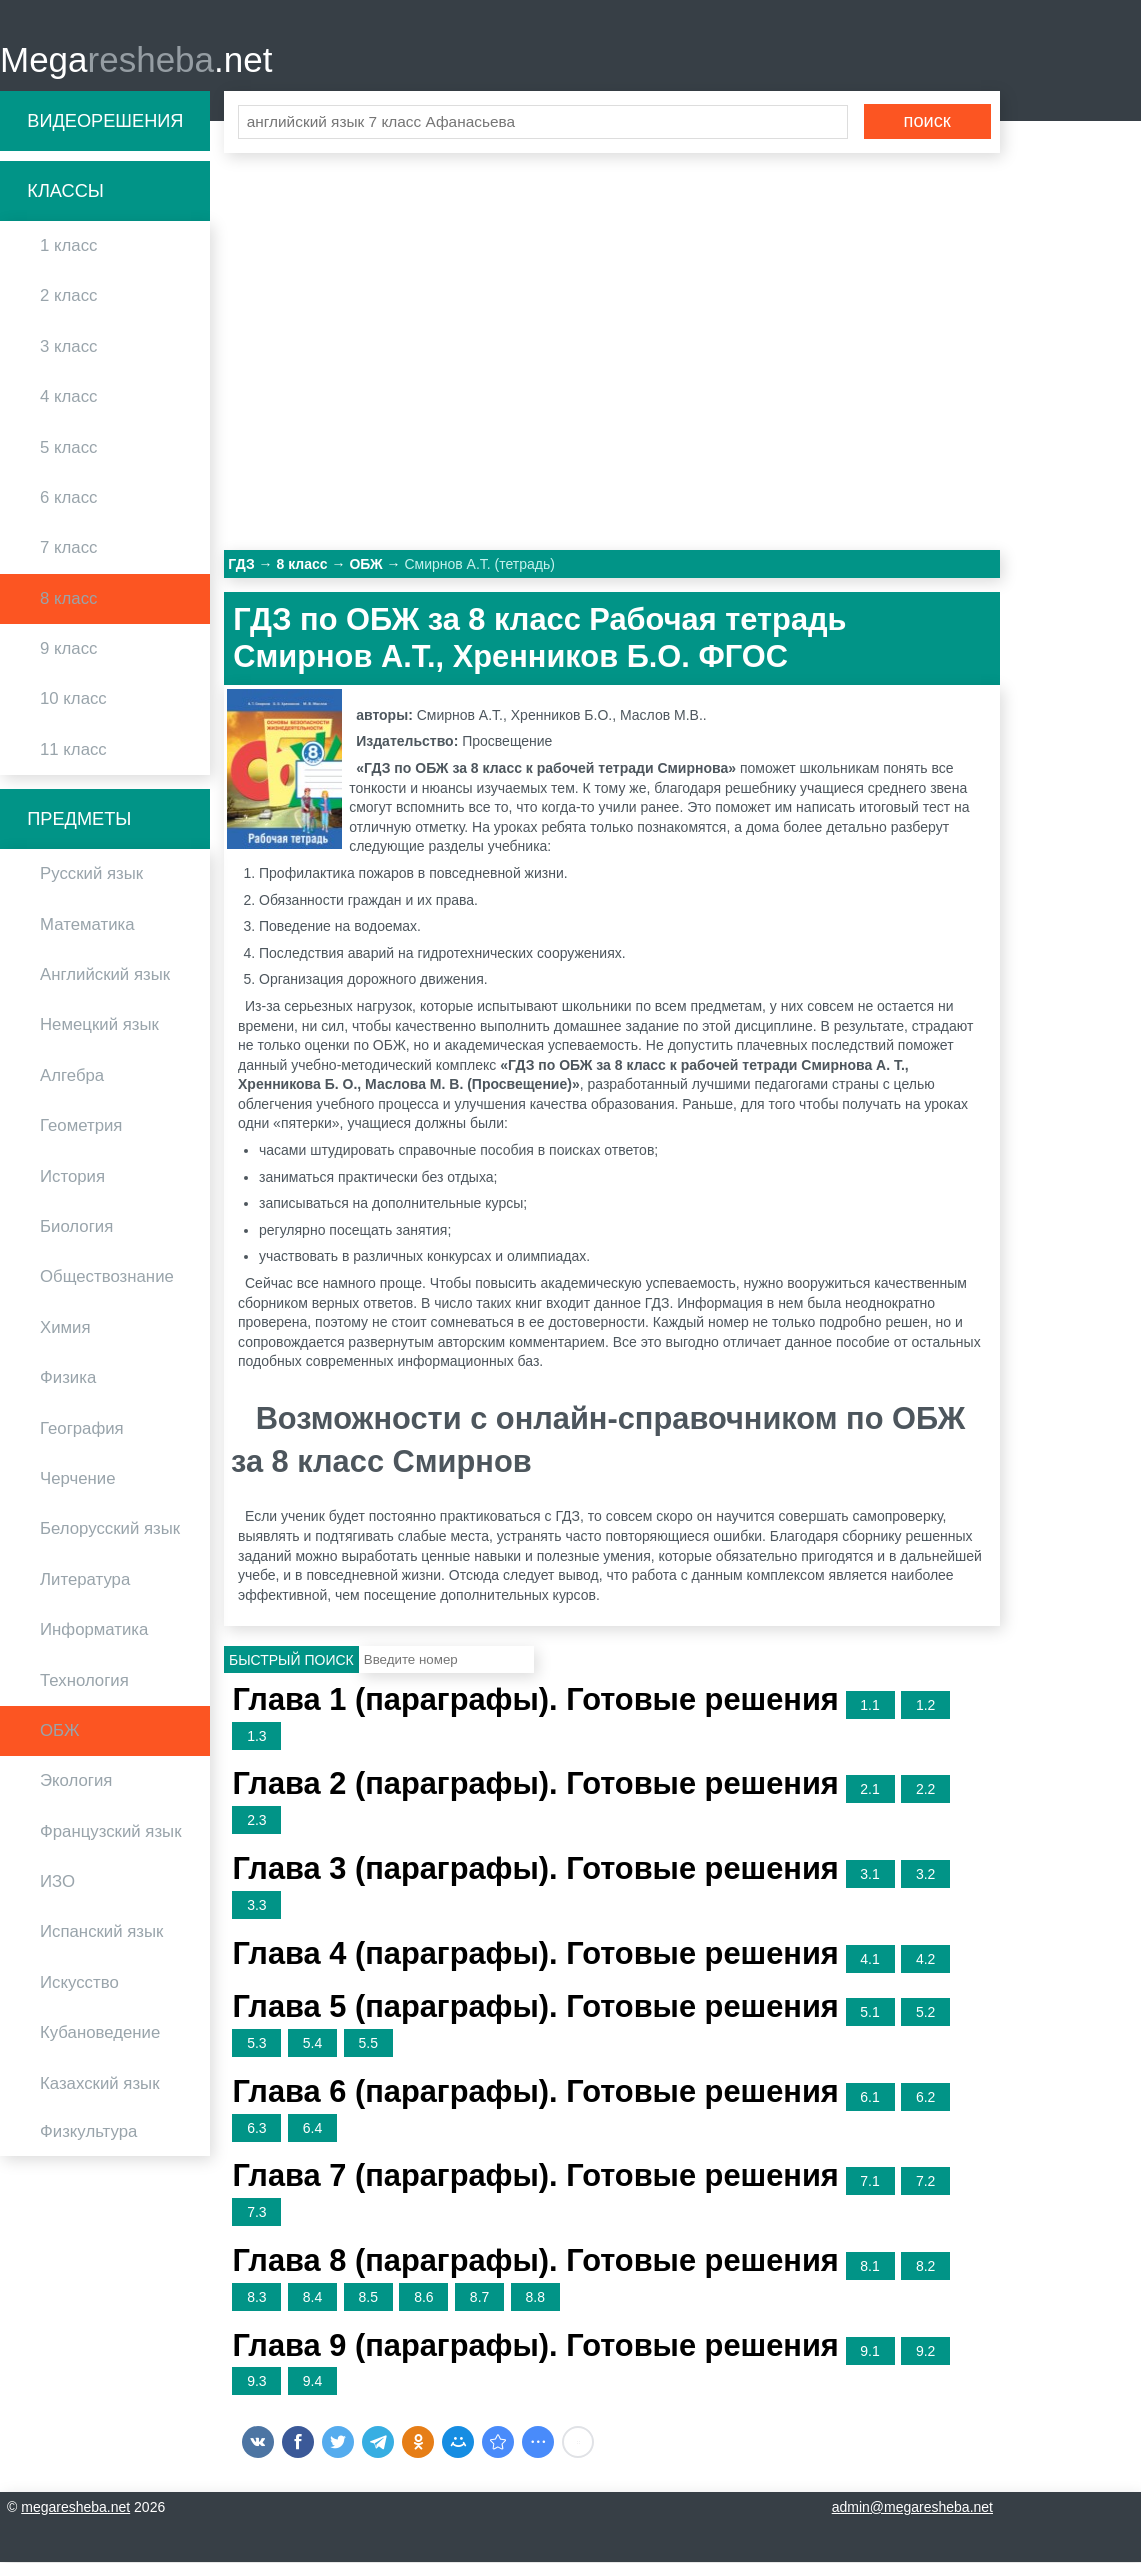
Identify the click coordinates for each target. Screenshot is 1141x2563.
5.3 (256, 2045)
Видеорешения (105, 122)
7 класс (68, 549)
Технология (84, 1681)
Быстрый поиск (291, 1662)
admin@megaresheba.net (912, 2508)
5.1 (869, 2014)
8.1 (869, 2268)
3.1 (869, 1876)
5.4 (312, 2045)
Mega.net (136, 60)
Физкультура (88, 2133)
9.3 (256, 2383)
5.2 (925, 2014)
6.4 (312, 2129)
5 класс (68, 448)
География (82, 1429)
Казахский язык (99, 2084)
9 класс (68, 650)
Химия (65, 1328)
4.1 (869, 1960)
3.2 (925, 1876)
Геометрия (81, 1127)
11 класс (73, 750)
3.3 (256, 1906)
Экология (76, 1782)
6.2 (925, 2098)
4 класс (68, 398)
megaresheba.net (75, 2508)
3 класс (68, 347)
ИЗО (57, 1883)
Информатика (94, 1631)
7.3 (256, 2214)
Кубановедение (100, 2034)
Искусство (79, 1983)
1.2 (925, 1706)
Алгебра (72, 1076)
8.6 (423, 2298)
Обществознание (107, 1278)
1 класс (68, 247)
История (72, 1177)
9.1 (869, 2352)
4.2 (925, 1960)
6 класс (68, 498)
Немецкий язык (99, 1026)
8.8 (535, 2298)
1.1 (869, 1706)
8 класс (68, 599)
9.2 (925, 2352)
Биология (76, 1228)
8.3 (256, 2298)
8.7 (479, 2298)
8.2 (925, 2268)
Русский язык (91, 875)
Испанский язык (101, 1933)
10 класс (73, 700)
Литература (85, 1580)
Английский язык (105, 976)
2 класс (68, 297)
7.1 (869, 2183)
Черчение (78, 1480)
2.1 (869, 1791)
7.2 (925, 2183)
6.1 (869, 2098)
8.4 (312, 2298)
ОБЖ (60, 1731)
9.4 (312, 2383)
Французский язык (111, 1832)
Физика (68, 1379)
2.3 (256, 1822)
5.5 (368, 2045)
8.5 (368, 2298)
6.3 (256, 2129)
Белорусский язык (110, 1530)
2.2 (925, 1791)
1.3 (256, 1737)
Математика (87, 925)
